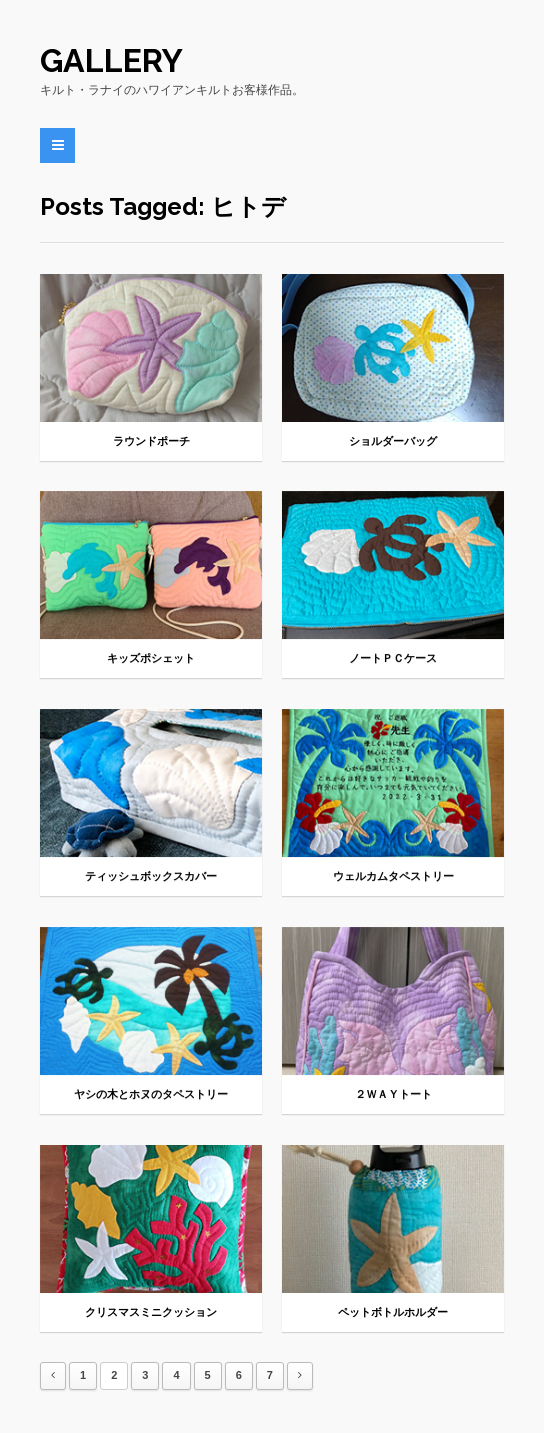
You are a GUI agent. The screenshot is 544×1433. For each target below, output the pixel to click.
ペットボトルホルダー (393, 1312)
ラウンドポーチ (151, 441)
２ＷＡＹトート (393, 1094)
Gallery (111, 60)
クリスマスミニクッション (151, 1312)
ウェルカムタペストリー (393, 876)
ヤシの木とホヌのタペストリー (151, 1094)
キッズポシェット (151, 658)
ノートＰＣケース (393, 658)
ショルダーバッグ (393, 441)
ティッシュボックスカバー (151, 876)
